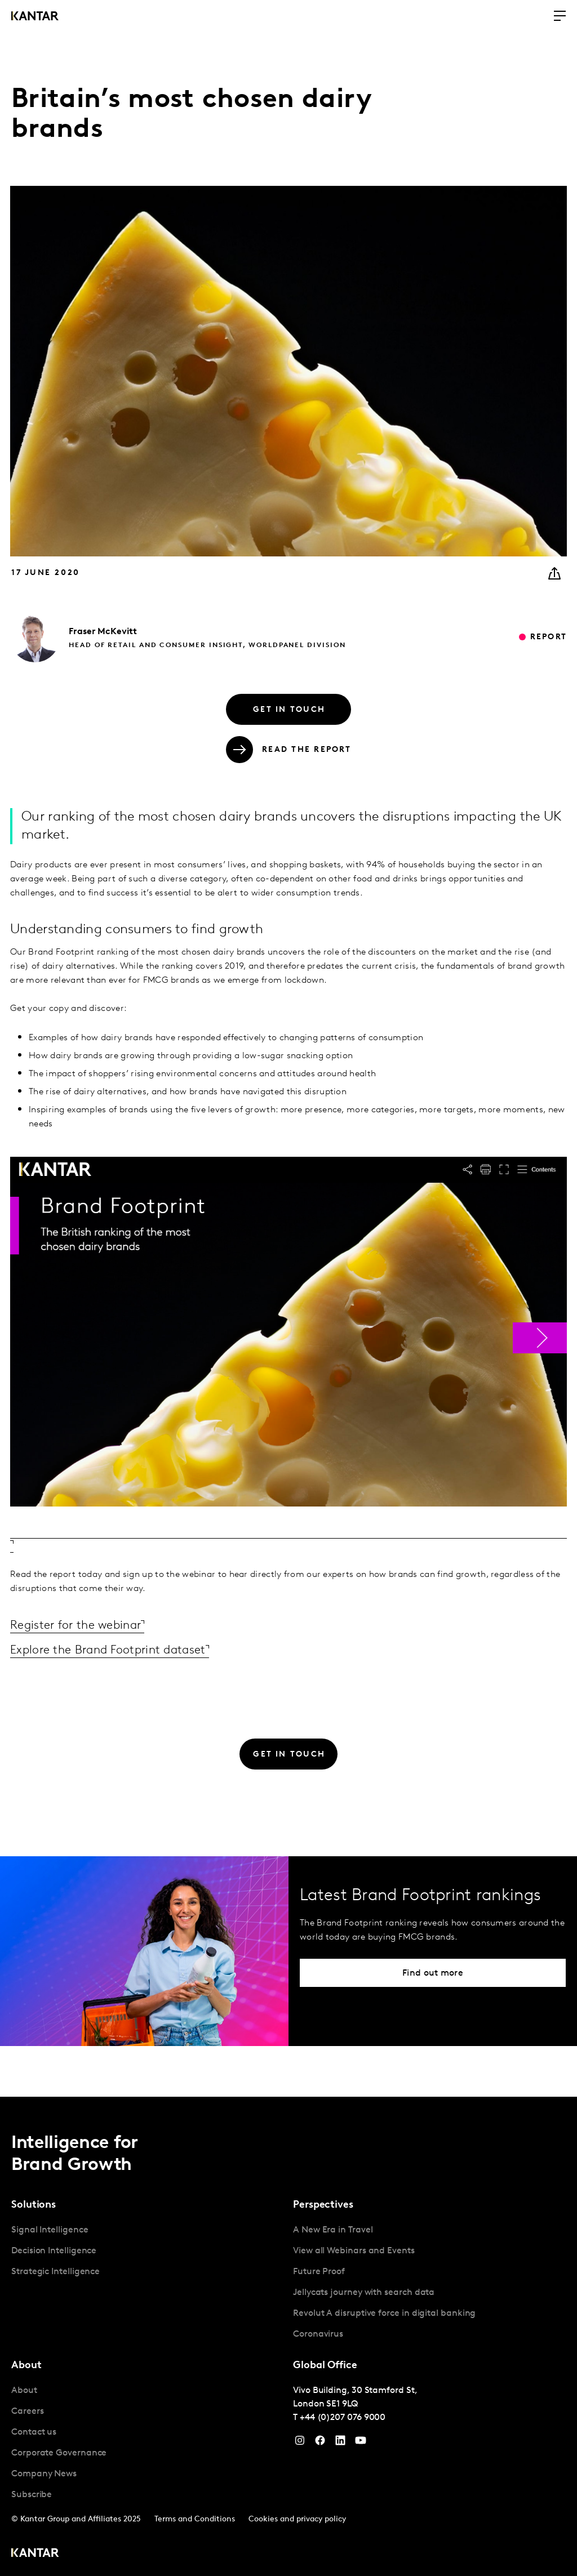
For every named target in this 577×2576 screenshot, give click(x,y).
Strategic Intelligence (55, 2271)
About (24, 2390)
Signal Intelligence (49, 2229)
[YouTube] (340, 2442)
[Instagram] (300, 2442)
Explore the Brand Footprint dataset (119, 1650)
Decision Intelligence (53, 2250)
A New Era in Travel (332, 2229)
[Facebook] (320, 2442)
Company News (44, 2473)
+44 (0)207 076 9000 (342, 2417)
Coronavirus (318, 2333)
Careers (27, 2410)
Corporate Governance (58, 2452)
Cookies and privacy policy (297, 2519)
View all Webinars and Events (354, 2250)
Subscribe (31, 2494)
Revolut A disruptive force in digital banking (384, 2312)
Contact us (33, 2431)
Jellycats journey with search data (363, 2292)
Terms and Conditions (194, 2519)
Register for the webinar (83, 1625)
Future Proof (319, 2271)
